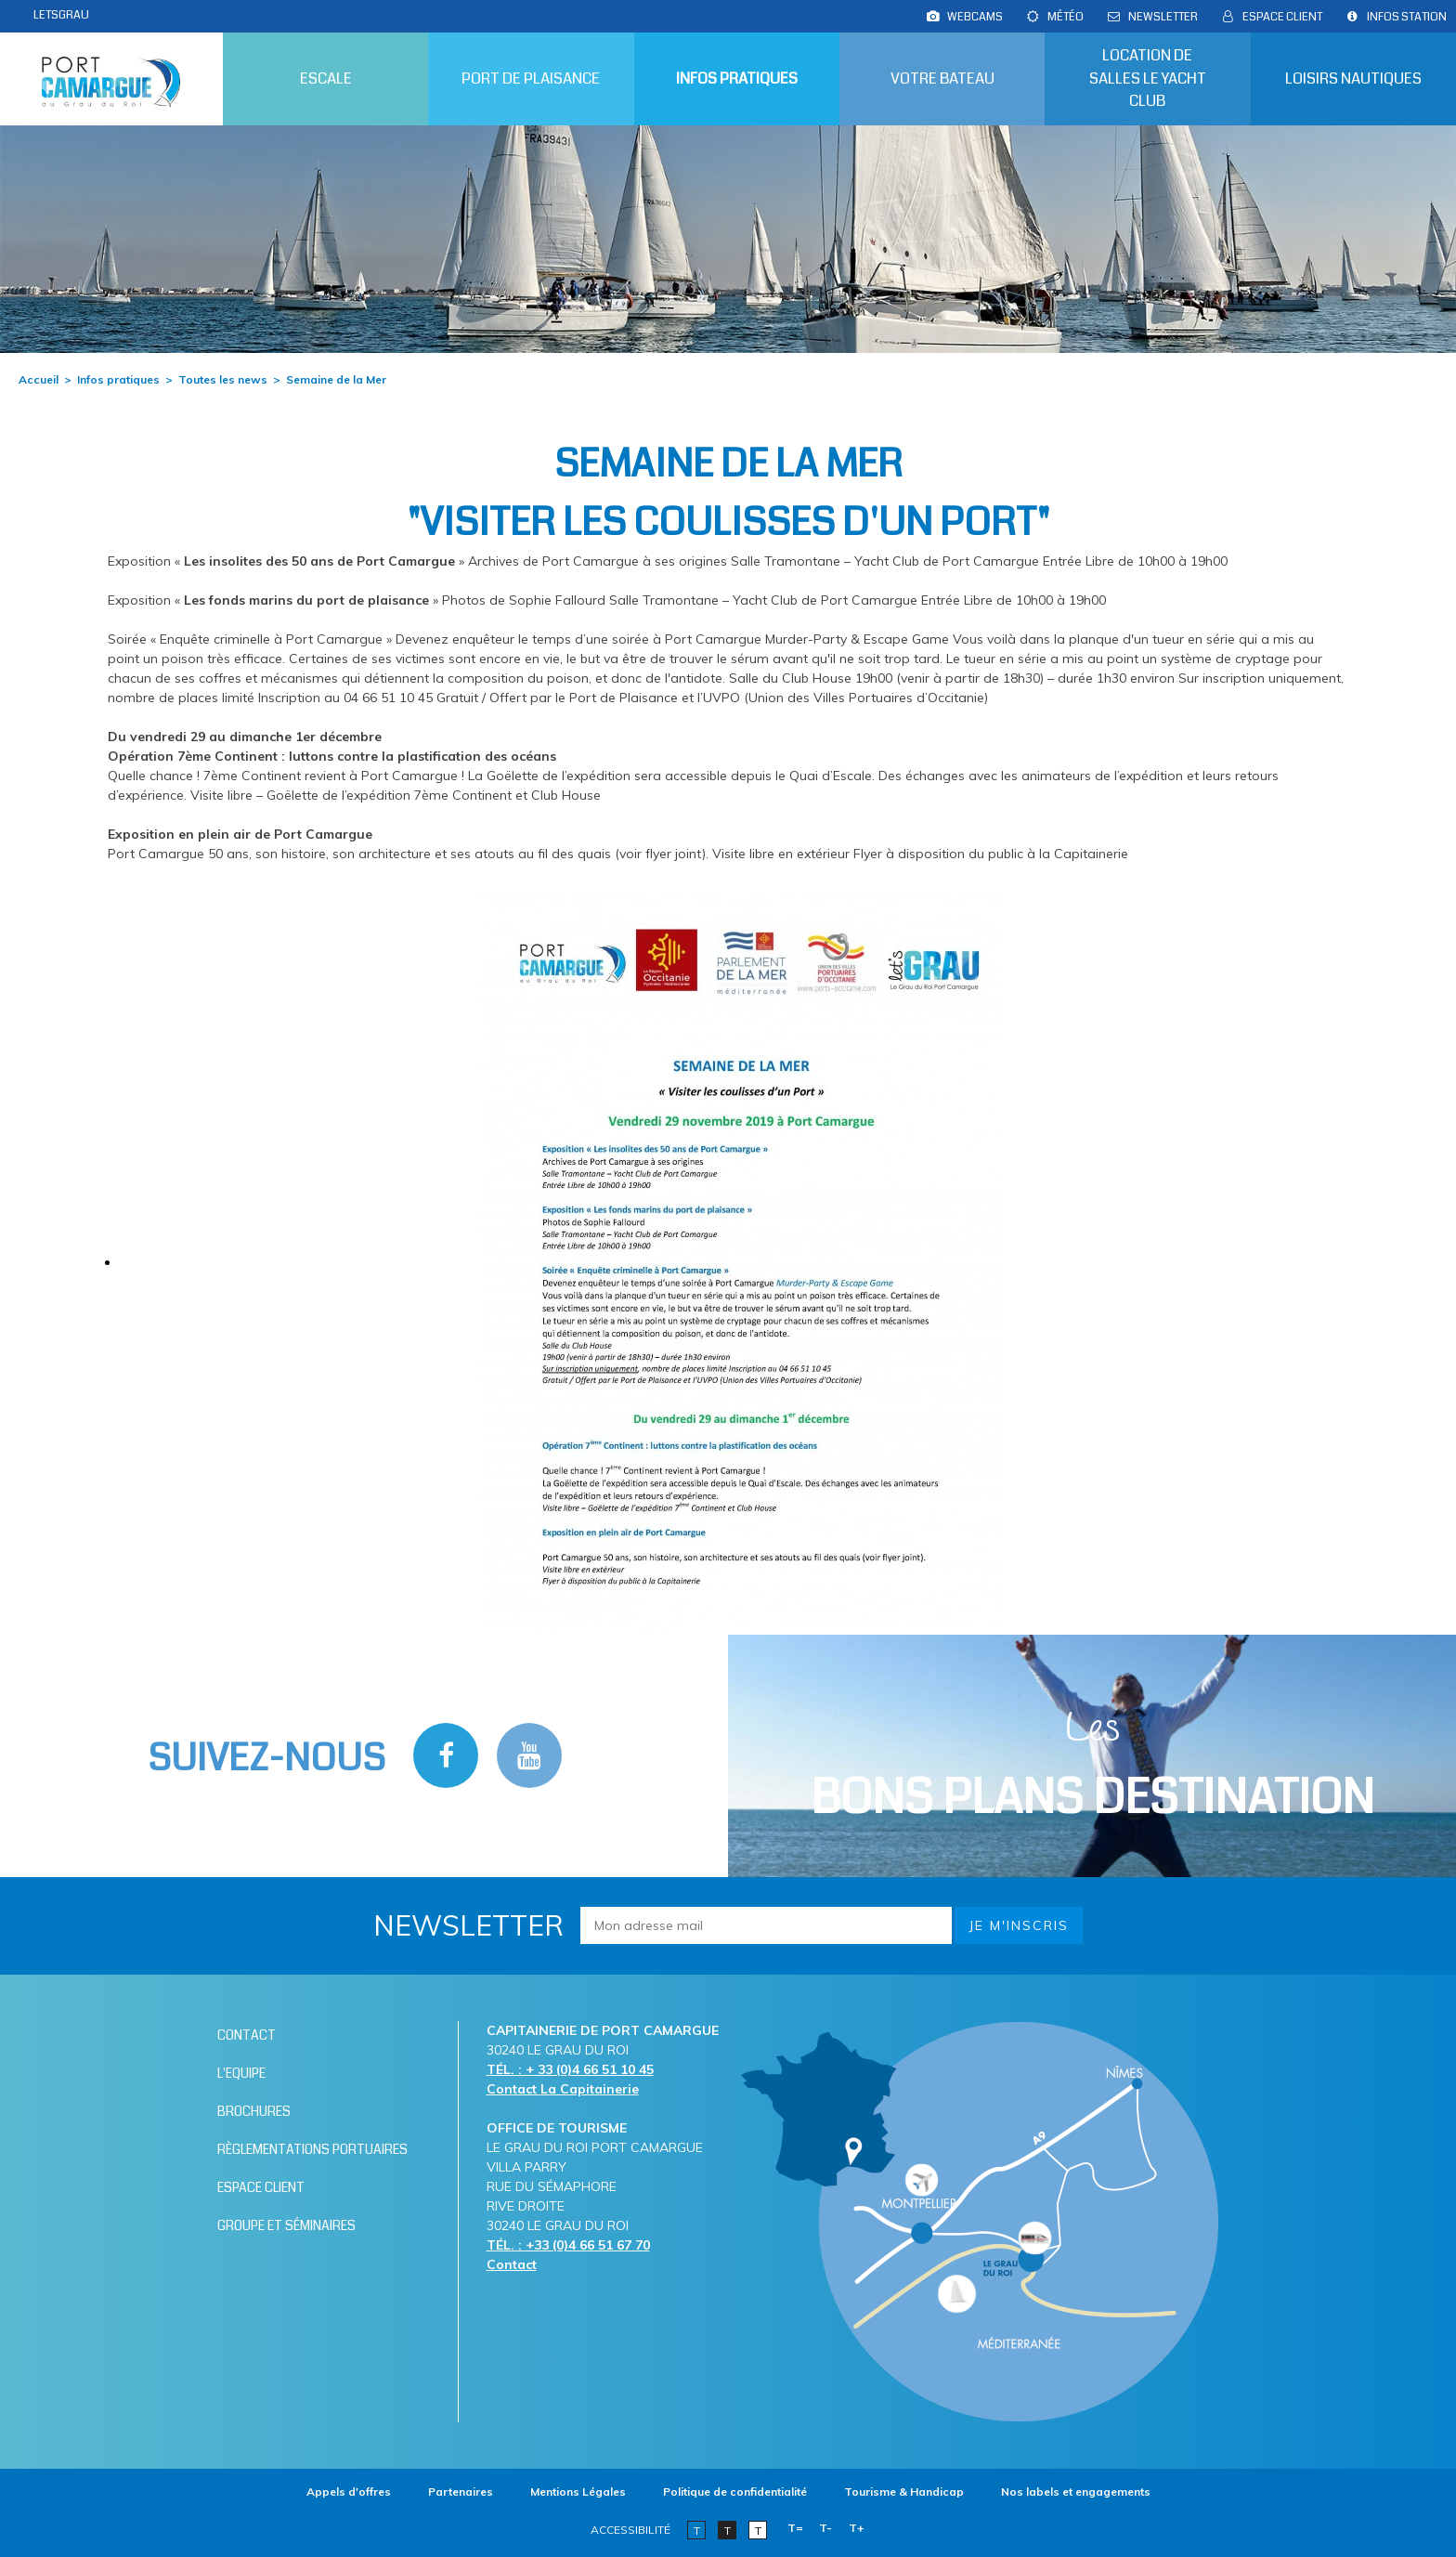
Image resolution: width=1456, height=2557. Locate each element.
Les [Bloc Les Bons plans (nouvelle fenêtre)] (1092, 1766)
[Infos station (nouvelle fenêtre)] (1407, 17)
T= (795, 2528)
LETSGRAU (61, 15)
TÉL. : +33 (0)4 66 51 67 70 (568, 2245)
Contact (512, 2264)
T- (825, 2528)
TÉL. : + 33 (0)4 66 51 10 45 (570, 2069)
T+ (856, 2528)
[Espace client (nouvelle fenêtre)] (1282, 17)
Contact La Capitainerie (563, 2089)
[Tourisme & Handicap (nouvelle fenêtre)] (904, 2491)
